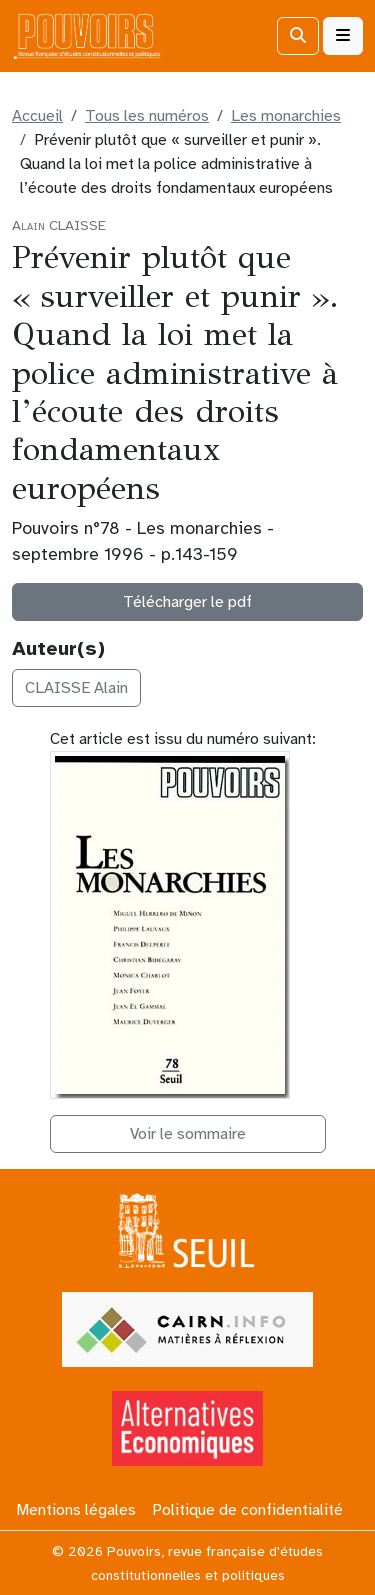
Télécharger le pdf (187, 602)
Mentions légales (76, 1510)
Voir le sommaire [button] (188, 1134)
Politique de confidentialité (247, 1510)
